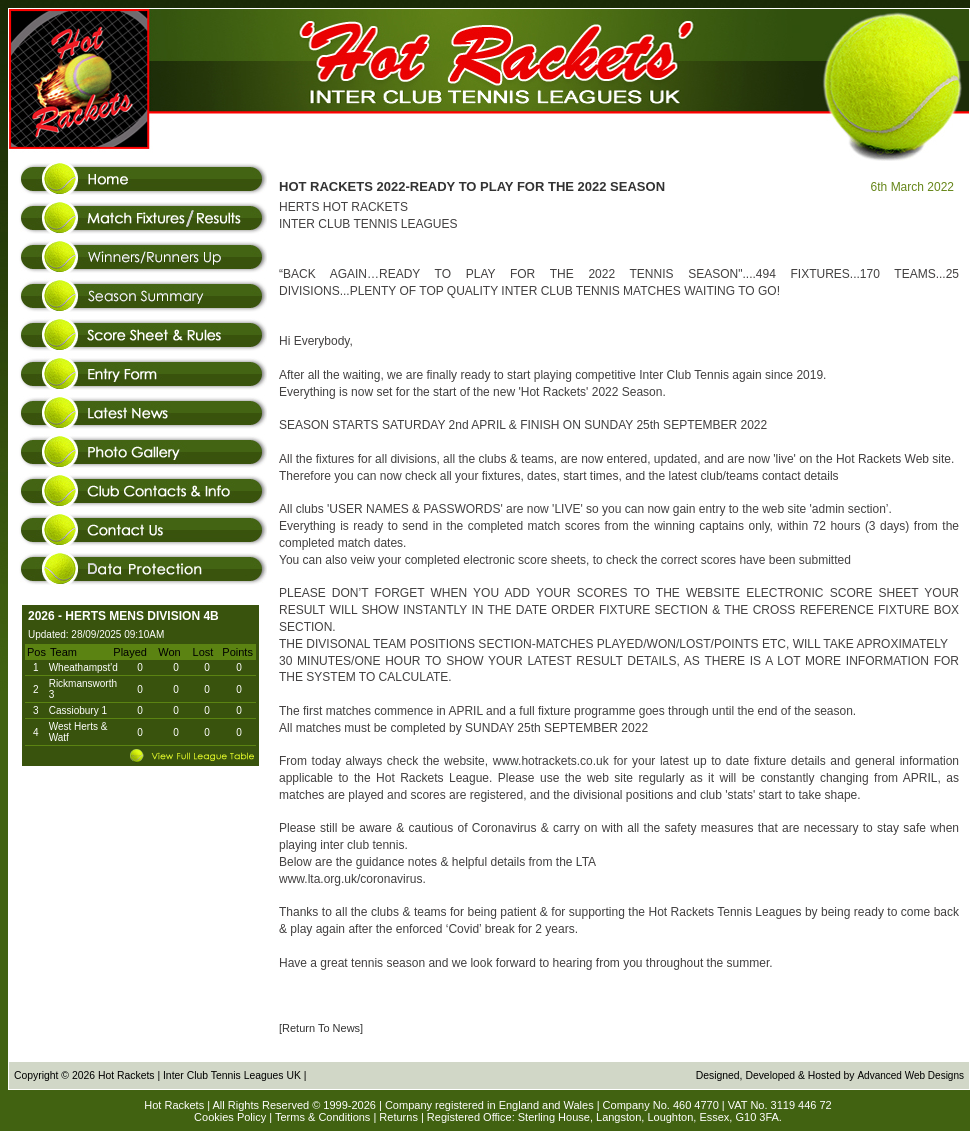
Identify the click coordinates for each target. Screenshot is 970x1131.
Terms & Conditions (322, 1117)
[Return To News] (321, 1028)
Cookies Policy (230, 1117)
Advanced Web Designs (910, 1075)
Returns (398, 1117)
